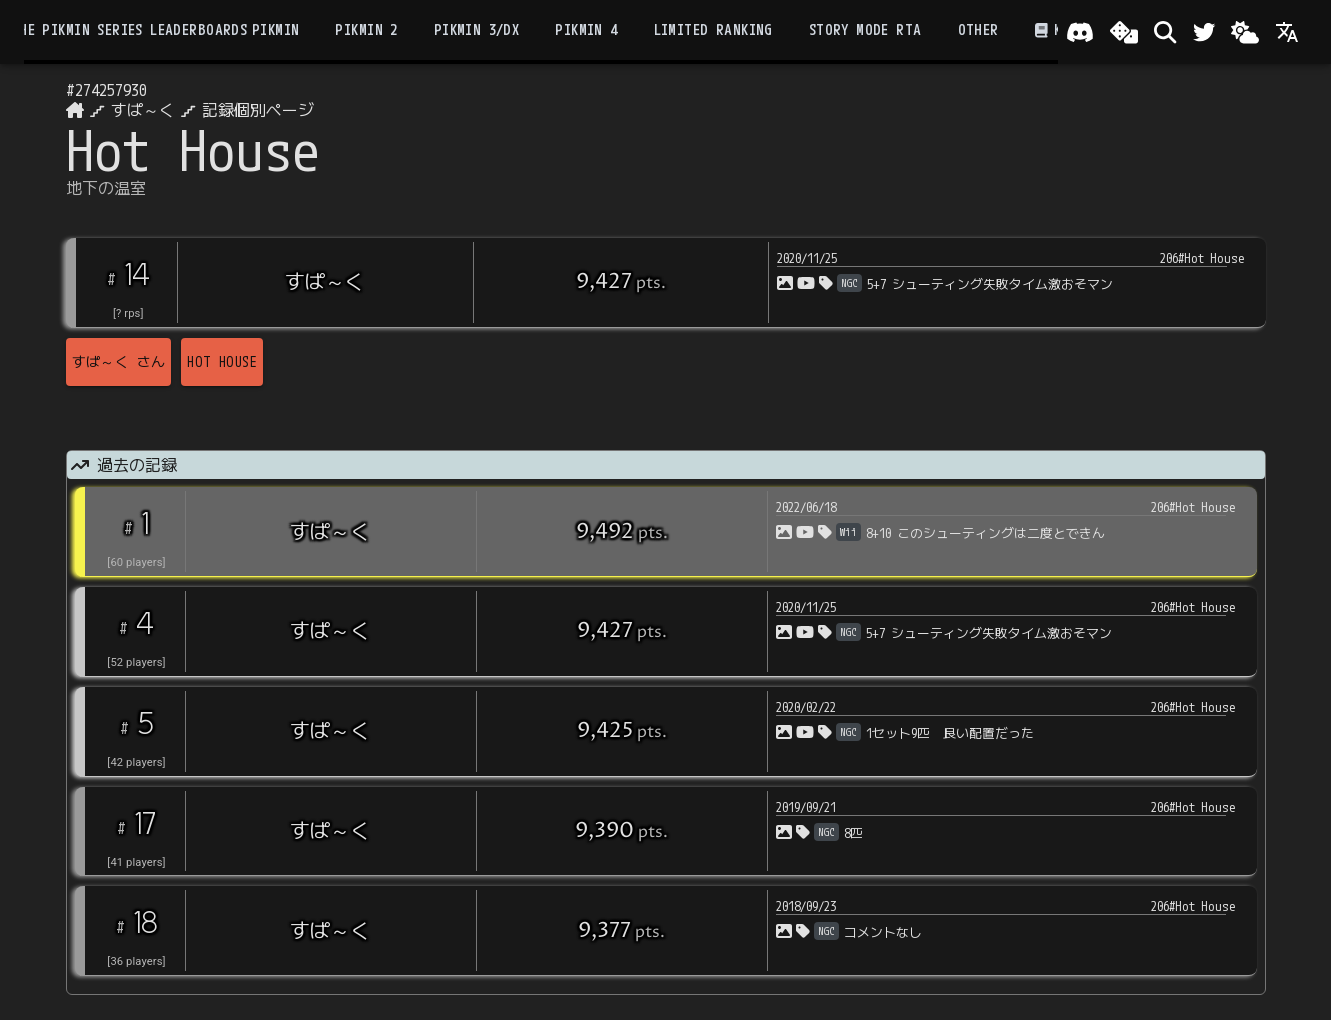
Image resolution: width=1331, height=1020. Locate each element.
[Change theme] (1245, 32)
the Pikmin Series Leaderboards (129, 30)
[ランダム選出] (1124, 32)
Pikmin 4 (586, 30)
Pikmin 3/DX (477, 30)
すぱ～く (143, 110)
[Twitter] (1204, 32)
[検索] (1165, 32)
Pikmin (275, 30)
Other (978, 30)
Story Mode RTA (865, 30)
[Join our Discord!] (1080, 32)
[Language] (1287, 32)
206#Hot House (1202, 258)
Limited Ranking (713, 30)
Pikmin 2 (366, 30)
